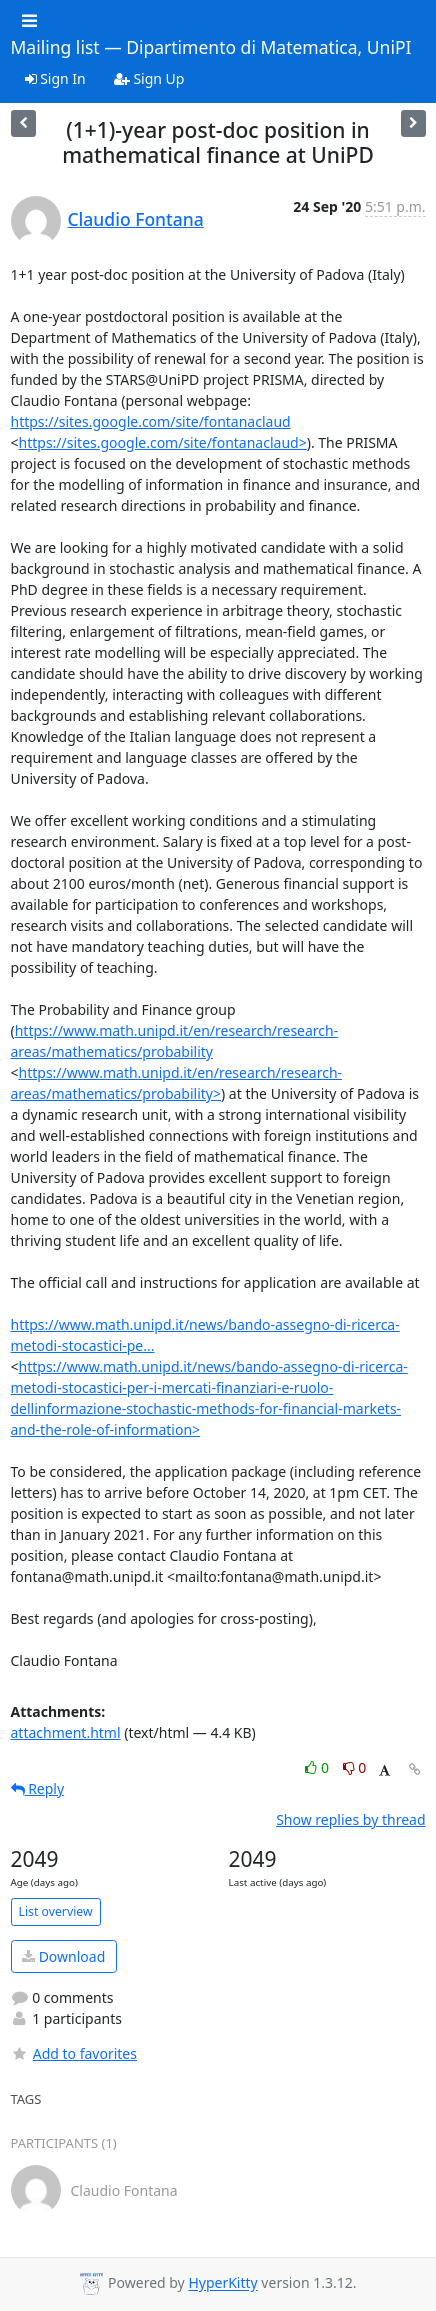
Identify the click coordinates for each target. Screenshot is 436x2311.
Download (63, 1956)
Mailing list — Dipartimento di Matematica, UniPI (211, 48)
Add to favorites (74, 2053)
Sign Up (149, 78)
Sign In (55, 78)
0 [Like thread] (318, 1767)
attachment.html (66, 1732)
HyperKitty (222, 2283)
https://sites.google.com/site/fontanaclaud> (163, 442)
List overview (56, 1911)
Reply (38, 1788)
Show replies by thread (350, 1819)
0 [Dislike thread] (355, 1767)
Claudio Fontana (136, 219)
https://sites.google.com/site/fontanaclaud (151, 421)
